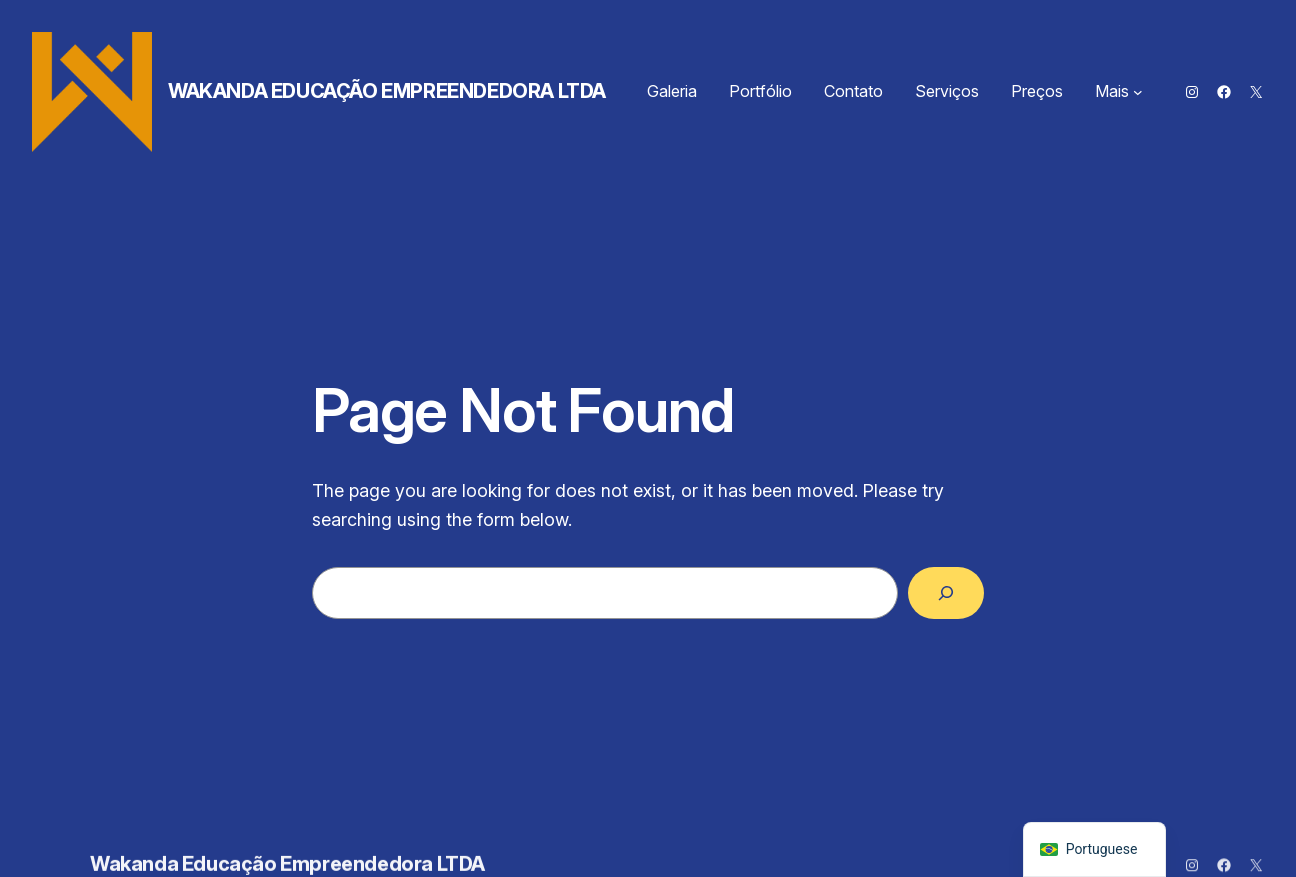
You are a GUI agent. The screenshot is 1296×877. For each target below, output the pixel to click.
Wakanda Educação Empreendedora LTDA (387, 91)
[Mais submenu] (1138, 92)
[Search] (946, 593)
